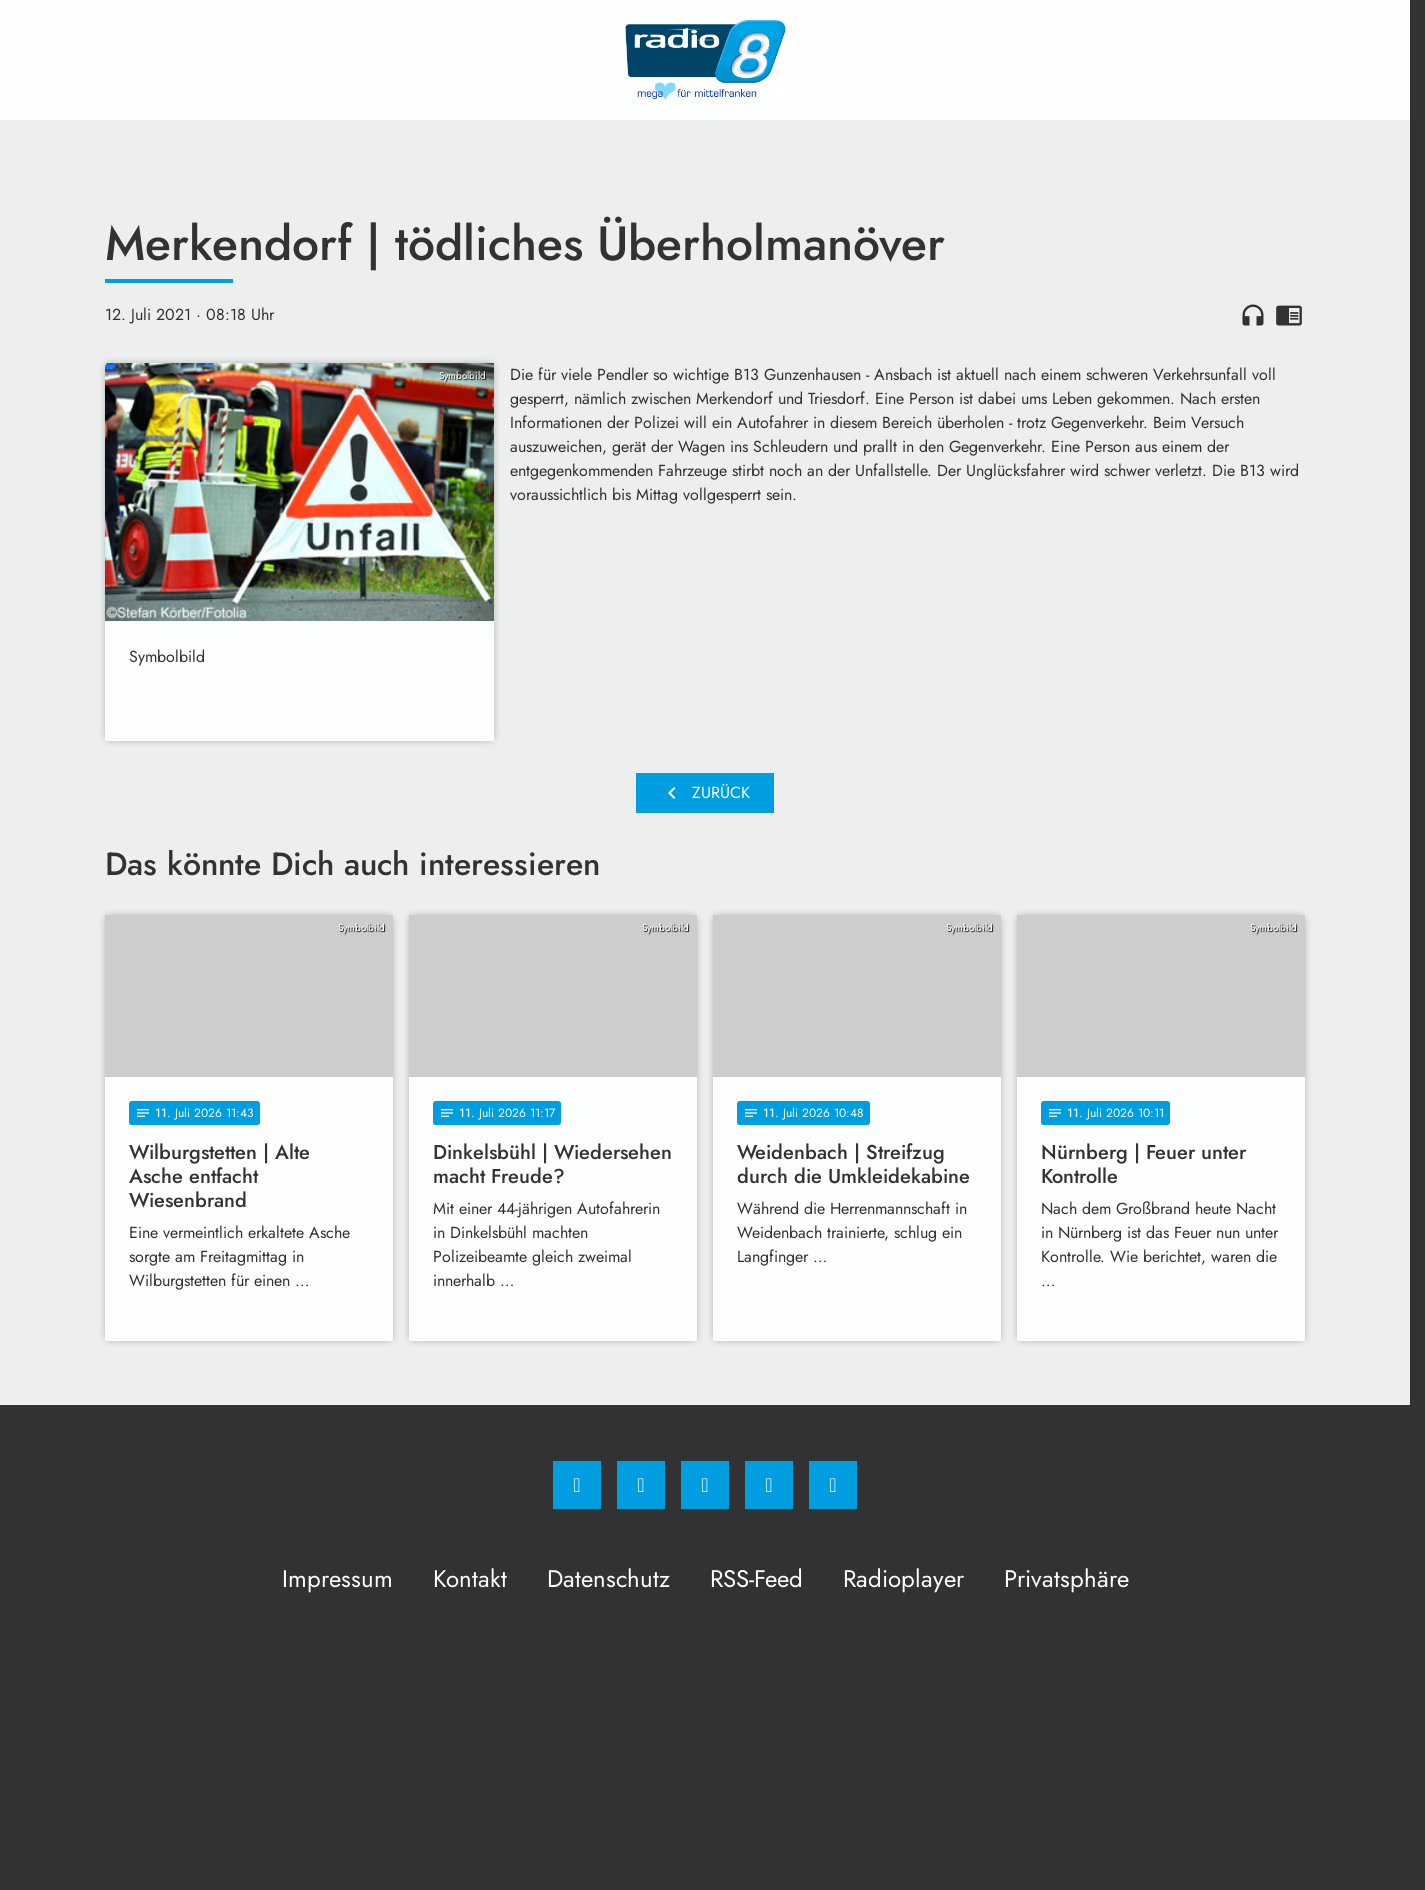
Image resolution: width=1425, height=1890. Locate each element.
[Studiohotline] (769, 1485)
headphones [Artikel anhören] (1253, 315)
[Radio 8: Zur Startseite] (705, 60)
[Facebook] (577, 1485)
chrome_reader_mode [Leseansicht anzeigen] (1289, 315)
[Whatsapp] (705, 1485)
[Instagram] (641, 1485)
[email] (833, 1485)
